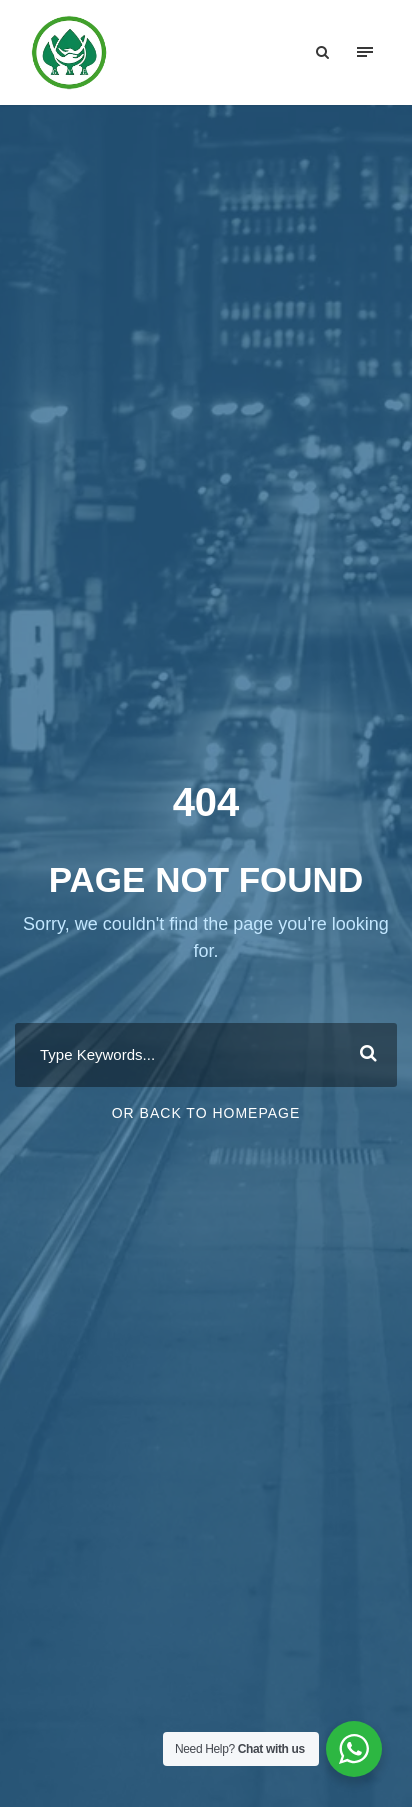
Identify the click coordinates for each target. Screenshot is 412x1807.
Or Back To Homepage (206, 1113)
